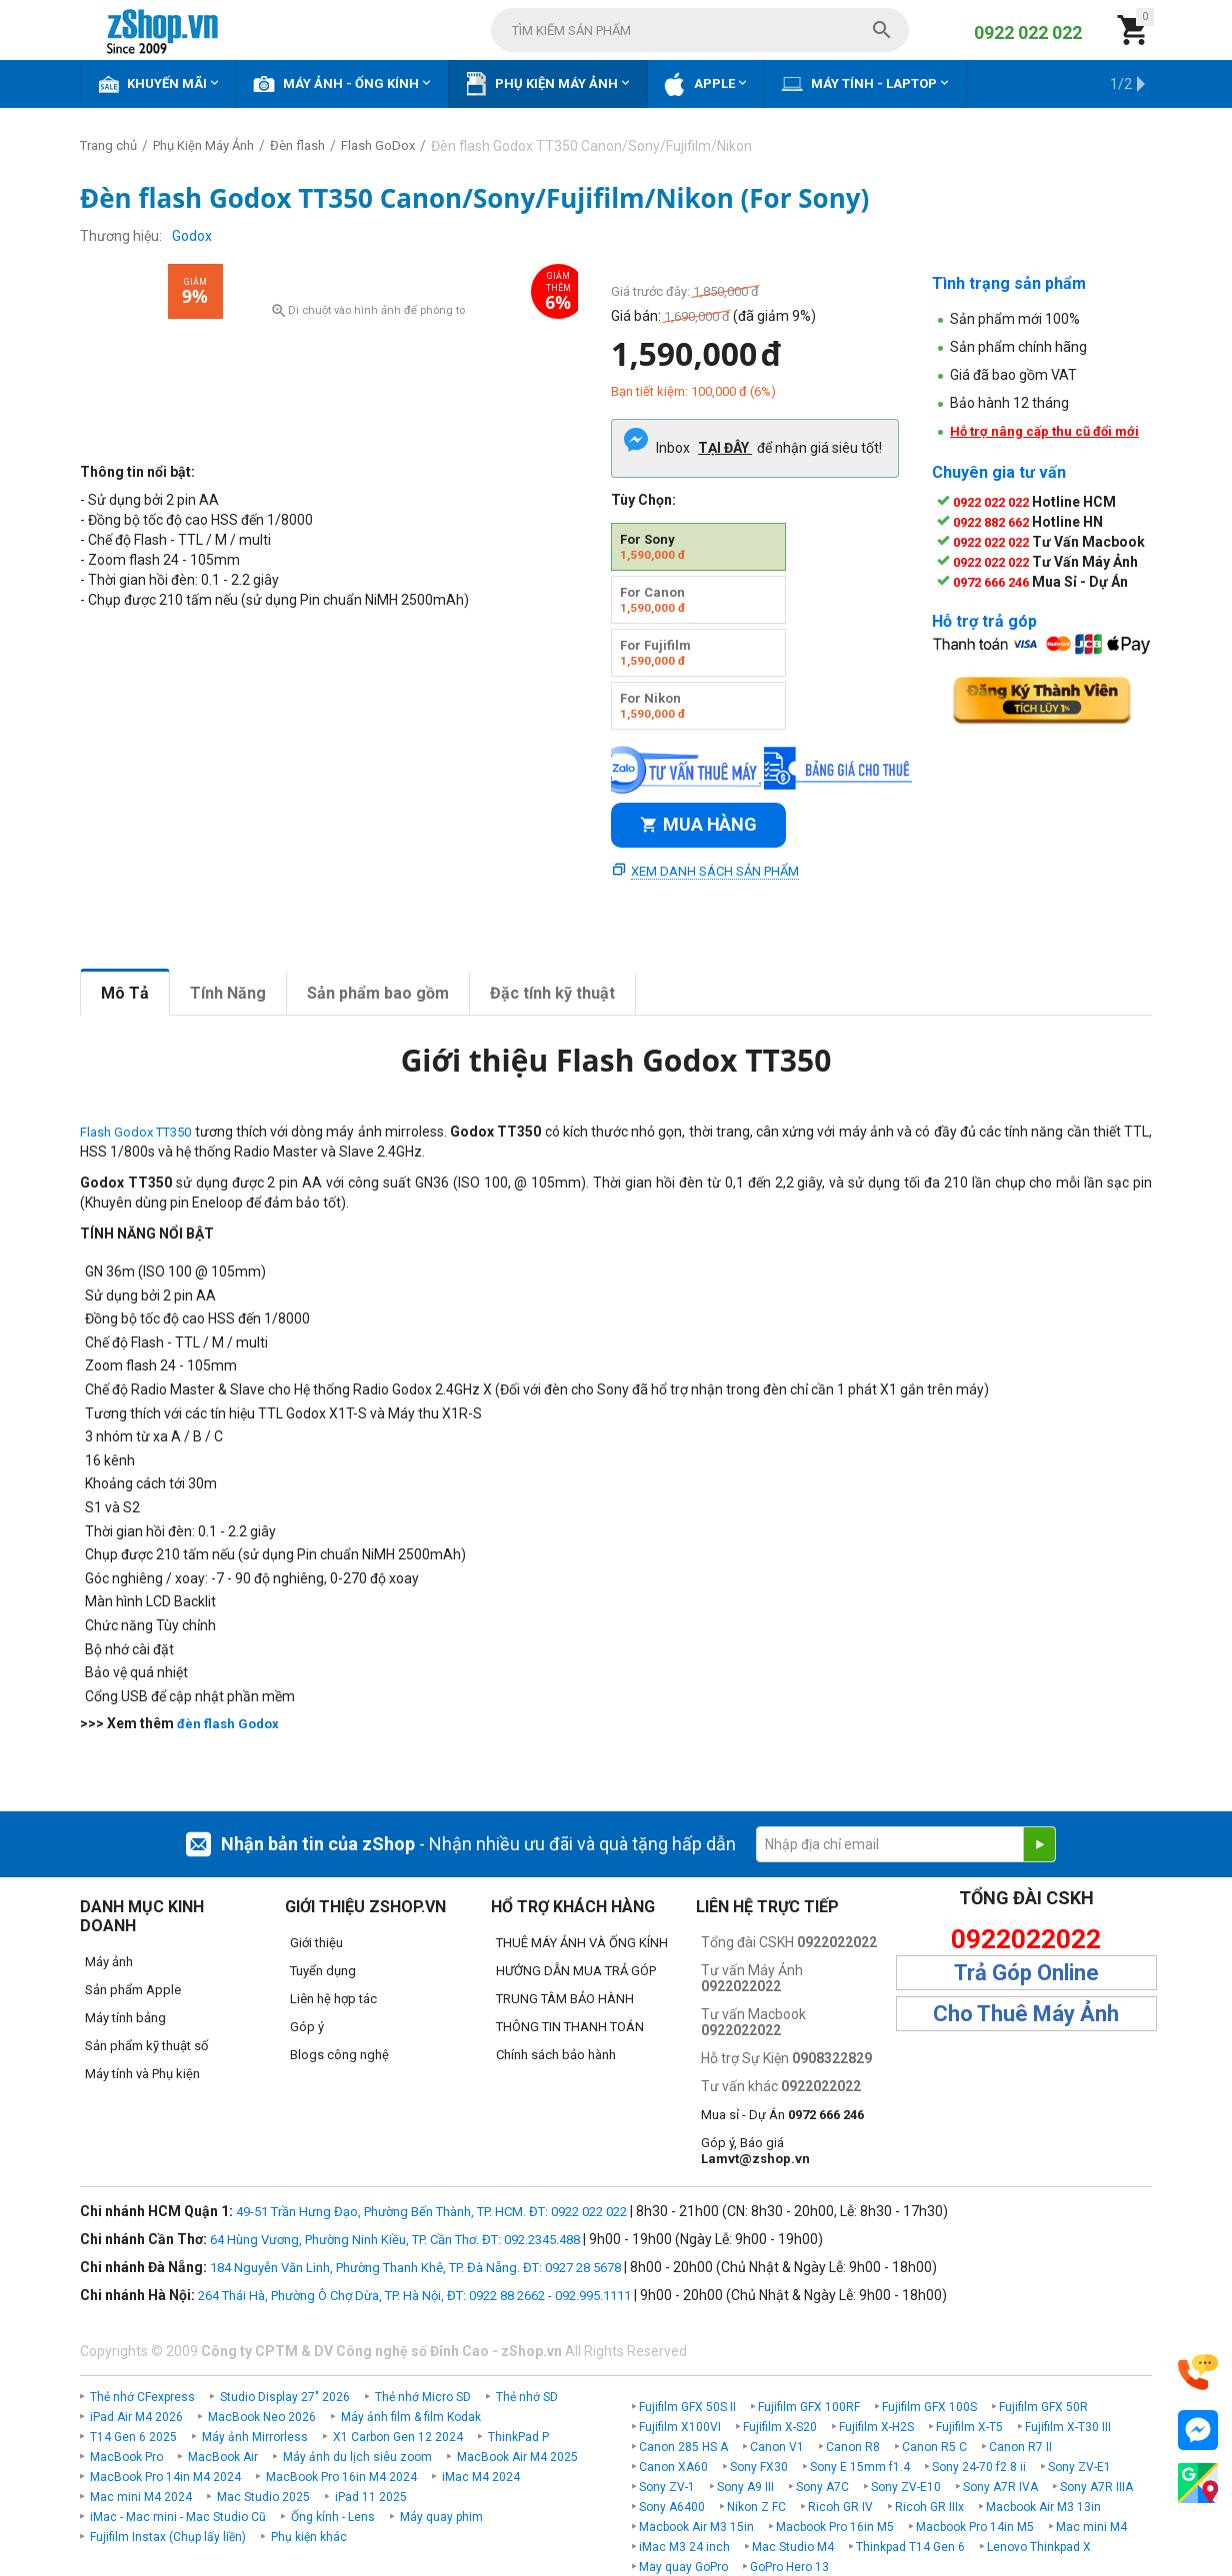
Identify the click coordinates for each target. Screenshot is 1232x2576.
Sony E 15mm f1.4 (860, 2467)
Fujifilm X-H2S (876, 2427)
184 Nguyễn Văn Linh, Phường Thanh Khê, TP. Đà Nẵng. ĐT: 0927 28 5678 (415, 2267)
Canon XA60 (673, 2467)
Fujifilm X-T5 (969, 2427)
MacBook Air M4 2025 (517, 2457)
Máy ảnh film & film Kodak (411, 2417)
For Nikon (652, 706)
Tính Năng (228, 993)
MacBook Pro (126, 2457)
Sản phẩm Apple (133, 1989)
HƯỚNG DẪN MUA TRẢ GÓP (576, 1970)
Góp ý (307, 2026)
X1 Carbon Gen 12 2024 (398, 2437)
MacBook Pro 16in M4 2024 (341, 2477)
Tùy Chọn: (643, 500)
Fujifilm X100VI (680, 2427)
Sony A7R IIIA (1096, 2487)
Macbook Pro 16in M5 (835, 2527)
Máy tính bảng (125, 2017)
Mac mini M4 (1091, 2527)
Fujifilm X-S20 (780, 2427)
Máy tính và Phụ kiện (142, 2073)
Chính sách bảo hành (556, 2054)
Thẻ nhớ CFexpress (142, 2397)
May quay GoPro (683, 2567)
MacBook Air (223, 2457)
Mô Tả (125, 993)
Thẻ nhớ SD (527, 2397)
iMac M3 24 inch (684, 2547)
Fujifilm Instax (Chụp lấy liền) (168, 2537)
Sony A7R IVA (1000, 2487)
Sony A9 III (745, 2487)
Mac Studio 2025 (263, 2497)
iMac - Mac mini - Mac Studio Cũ (178, 2517)
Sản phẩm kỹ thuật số (146, 2045)
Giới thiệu (316, 1942)
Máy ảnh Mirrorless (255, 2437)
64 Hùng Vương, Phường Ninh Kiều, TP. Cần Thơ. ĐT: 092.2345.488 (395, 2239)
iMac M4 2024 (481, 2477)
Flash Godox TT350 (135, 1132)
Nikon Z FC (756, 2507)
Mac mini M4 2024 (141, 2497)
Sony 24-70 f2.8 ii (979, 2467)
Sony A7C (822, 2487)
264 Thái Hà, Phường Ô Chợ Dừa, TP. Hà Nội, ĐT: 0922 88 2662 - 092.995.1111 (414, 2295)
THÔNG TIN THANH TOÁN (570, 2026)
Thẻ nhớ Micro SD (423, 2397)
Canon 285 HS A (683, 2447)
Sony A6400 (672, 2507)
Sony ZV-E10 (906, 2487)
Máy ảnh (109, 1961)
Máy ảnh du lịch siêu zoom (357, 2457)
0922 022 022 (1028, 32)
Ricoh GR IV (840, 2507)
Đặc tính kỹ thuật (552, 993)
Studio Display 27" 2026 (285, 2397)
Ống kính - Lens (333, 2517)
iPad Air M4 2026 (136, 2417)
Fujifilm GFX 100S (929, 2407)
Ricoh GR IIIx (929, 2507)
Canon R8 (853, 2447)
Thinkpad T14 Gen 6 (910, 2547)
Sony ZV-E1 (1079, 2467)
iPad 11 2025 (371, 2497)
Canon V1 (777, 2447)
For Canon (652, 600)
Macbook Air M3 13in (1043, 2507)
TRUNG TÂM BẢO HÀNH (565, 1998)
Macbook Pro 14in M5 (975, 2527)
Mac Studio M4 (793, 2547)
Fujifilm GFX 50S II (687, 2407)
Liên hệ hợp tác (333, 1998)
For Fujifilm (655, 653)
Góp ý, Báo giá (755, 2150)
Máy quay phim (441, 2517)
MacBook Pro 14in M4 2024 (165, 2477)
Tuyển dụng (323, 1970)
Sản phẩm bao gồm (378, 993)
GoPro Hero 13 (789, 2567)
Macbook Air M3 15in (696, 2527)
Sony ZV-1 (667, 2487)
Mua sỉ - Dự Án (782, 2114)
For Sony (652, 547)
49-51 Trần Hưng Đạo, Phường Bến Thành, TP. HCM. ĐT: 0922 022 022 (431, 2211)
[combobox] (700, 30)
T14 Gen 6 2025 (133, 2437)
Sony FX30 (759, 2467)
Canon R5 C (934, 2447)
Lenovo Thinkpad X (1039, 2547)
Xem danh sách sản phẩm (715, 871)
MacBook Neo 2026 (262, 2417)
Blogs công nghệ (339, 2054)
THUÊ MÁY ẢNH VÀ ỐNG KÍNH (582, 1942)
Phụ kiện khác (309, 2537)
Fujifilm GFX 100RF (809, 2407)
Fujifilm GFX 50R (1043, 2407)
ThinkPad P (518, 2437)
